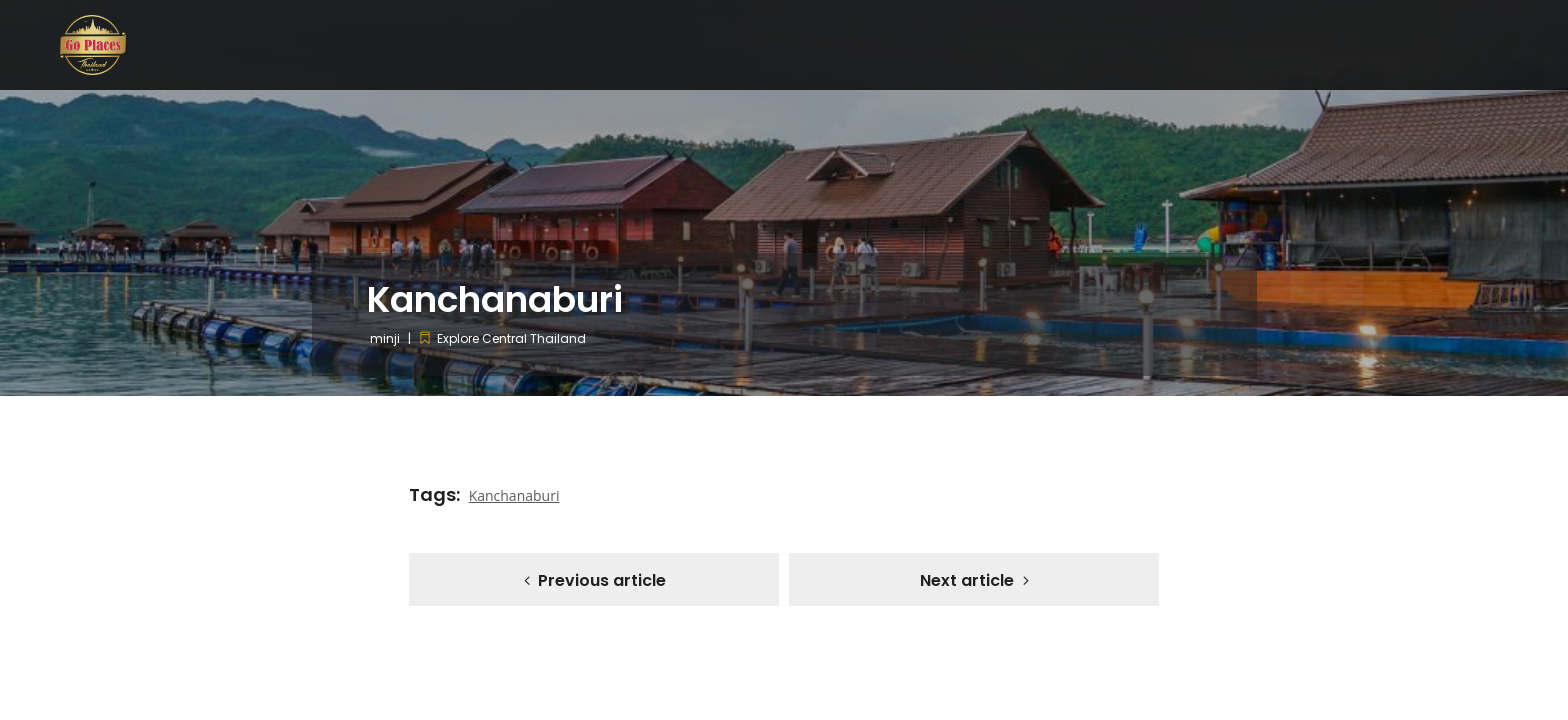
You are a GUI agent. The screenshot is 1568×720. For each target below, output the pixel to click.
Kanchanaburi (514, 495)
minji (385, 338)
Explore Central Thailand (511, 338)
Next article (967, 580)
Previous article (602, 580)
